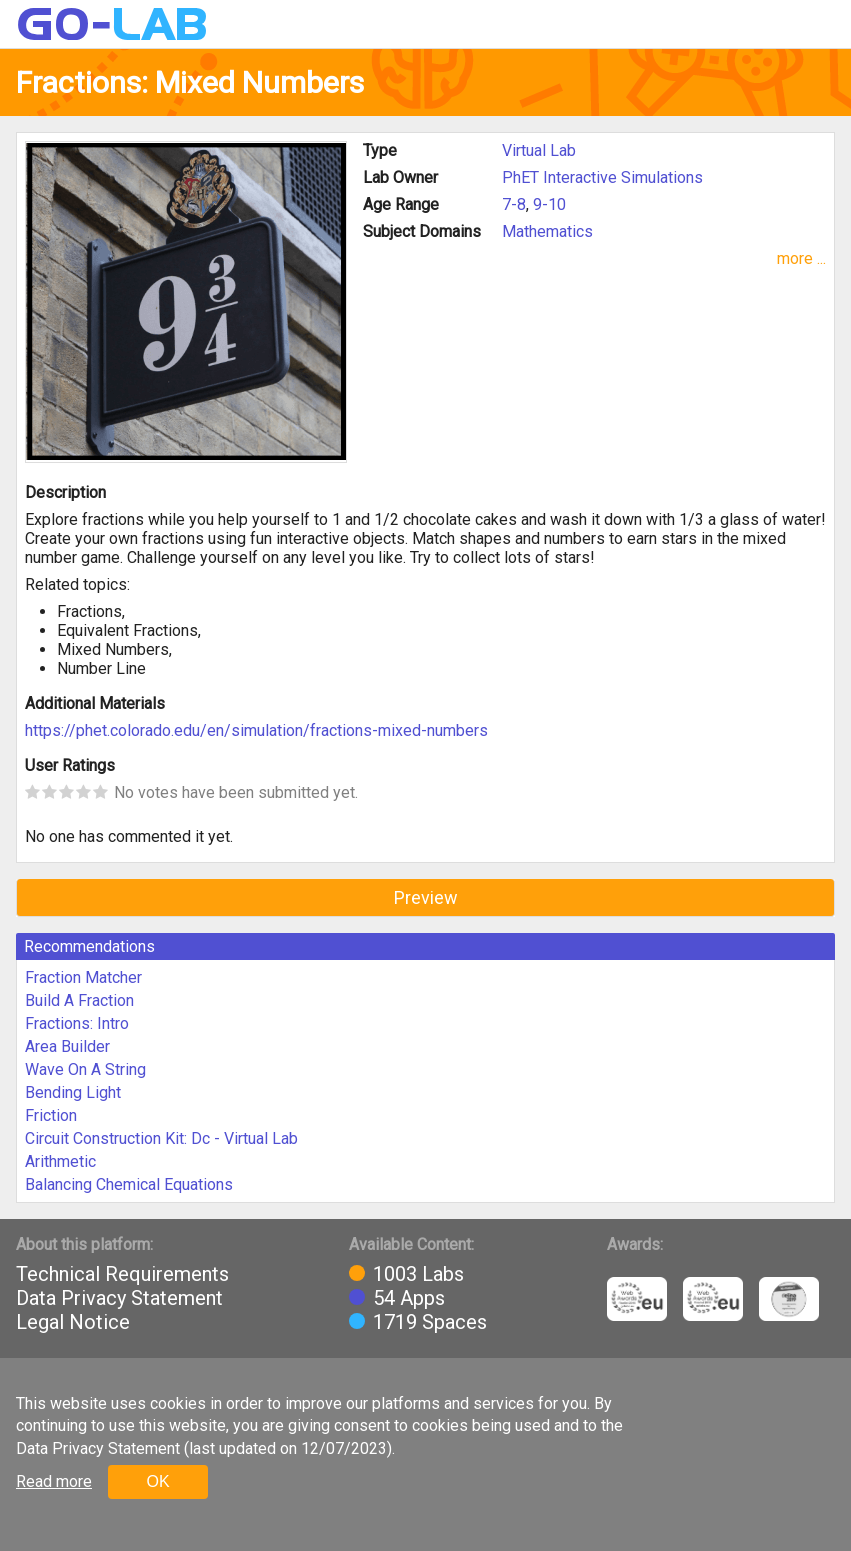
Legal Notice (73, 1322)
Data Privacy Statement (119, 1298)
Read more (54, 1481)
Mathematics (547, 231)
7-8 (514, 204)
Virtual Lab (539, 150)
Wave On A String (85, 1069)
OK (157, 1481)
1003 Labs (418, 1274)
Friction (51, 1115)
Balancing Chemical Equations (129, 1184)
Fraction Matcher (83, 977)
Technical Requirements (122, 1274)
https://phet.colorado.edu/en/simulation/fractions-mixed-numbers (256, 730)
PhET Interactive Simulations (602, 177)
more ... (801, 258)
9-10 (549, 204)
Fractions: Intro (77, 1023)
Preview (426, 897)
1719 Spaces (430, 1322)
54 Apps (409, 1298)
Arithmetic (60, 1161)
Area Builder (67, 1046)
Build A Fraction (79, 1000)
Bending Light (73, 1092)
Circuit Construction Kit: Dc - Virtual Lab (161, 1138)
